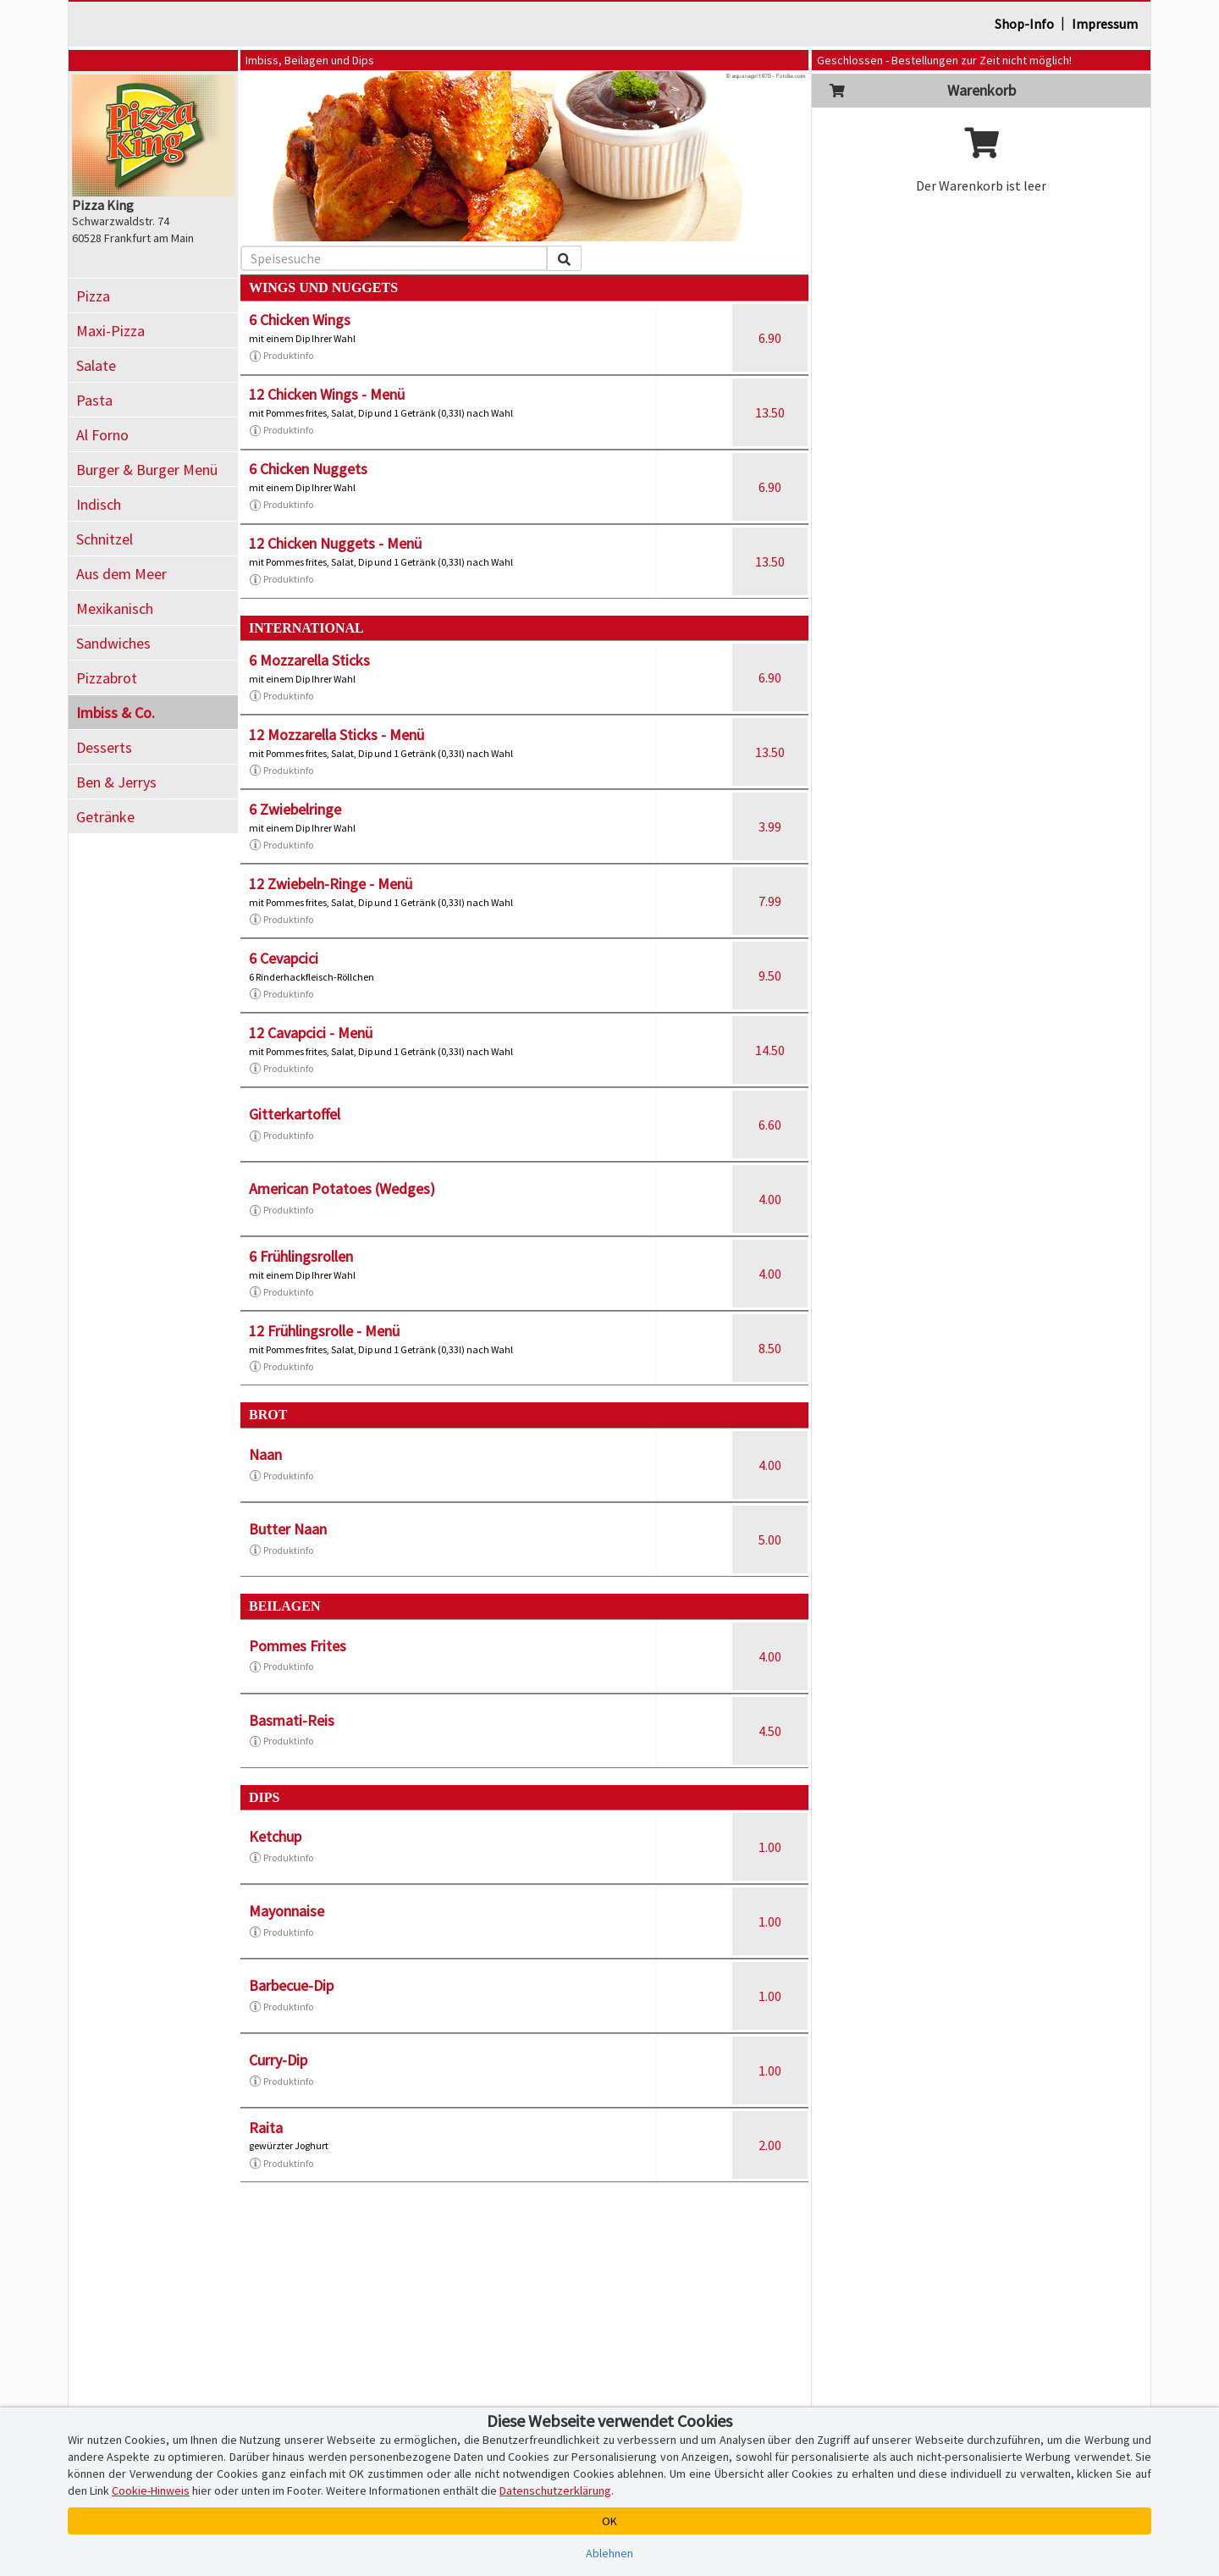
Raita (266, 2127)
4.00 (769, 1199)
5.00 (769, 1539)
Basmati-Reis (291, 1720)
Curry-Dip (278, 2060)
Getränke (105, 816)
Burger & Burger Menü (147, 469)
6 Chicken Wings (299, 319)
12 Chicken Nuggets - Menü (335, 543)
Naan (265, 1454)
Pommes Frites (297, 1646)
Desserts (104, 747)
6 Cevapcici (283, 958)
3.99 (769, 826)
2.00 (769, 2145)
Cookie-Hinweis (151, 2490)
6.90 (769, 337)
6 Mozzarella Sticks (309, 660)
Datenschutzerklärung (555, 2490)
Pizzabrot (106, 678)
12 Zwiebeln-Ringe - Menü (330, 883)
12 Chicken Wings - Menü (327, 394)
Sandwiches (113, 643)
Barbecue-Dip (291, 1985)
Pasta (94, 400)
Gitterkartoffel (294, 1114)
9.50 (769, 975)
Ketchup (275, 1836)
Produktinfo (281, 355)
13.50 (770, 412)
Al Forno (102, 435)
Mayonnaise (286, 1911)
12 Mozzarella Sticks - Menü (336, 734)
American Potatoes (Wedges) (342, 1188)
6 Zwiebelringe (295, 809)
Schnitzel (104, 539)
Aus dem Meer (121, 573)
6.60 (769, 1124)
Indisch (98, 504)
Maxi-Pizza (110, 330)
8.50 (769, 1348)
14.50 (770, 1050)
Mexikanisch (114, 608)
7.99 (769, 901)
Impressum (1105, 23)
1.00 (769, 1846)
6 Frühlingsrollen (301, 1256)
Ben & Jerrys (116, 782)
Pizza (93, 296)
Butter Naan (288, 1529)
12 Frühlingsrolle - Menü (324, 1331)
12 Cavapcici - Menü (310, 1032)
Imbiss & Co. (115, 712)
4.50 (769, 1730)
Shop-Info (1024, 23)
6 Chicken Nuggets (308, 468)
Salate (96, 365)
